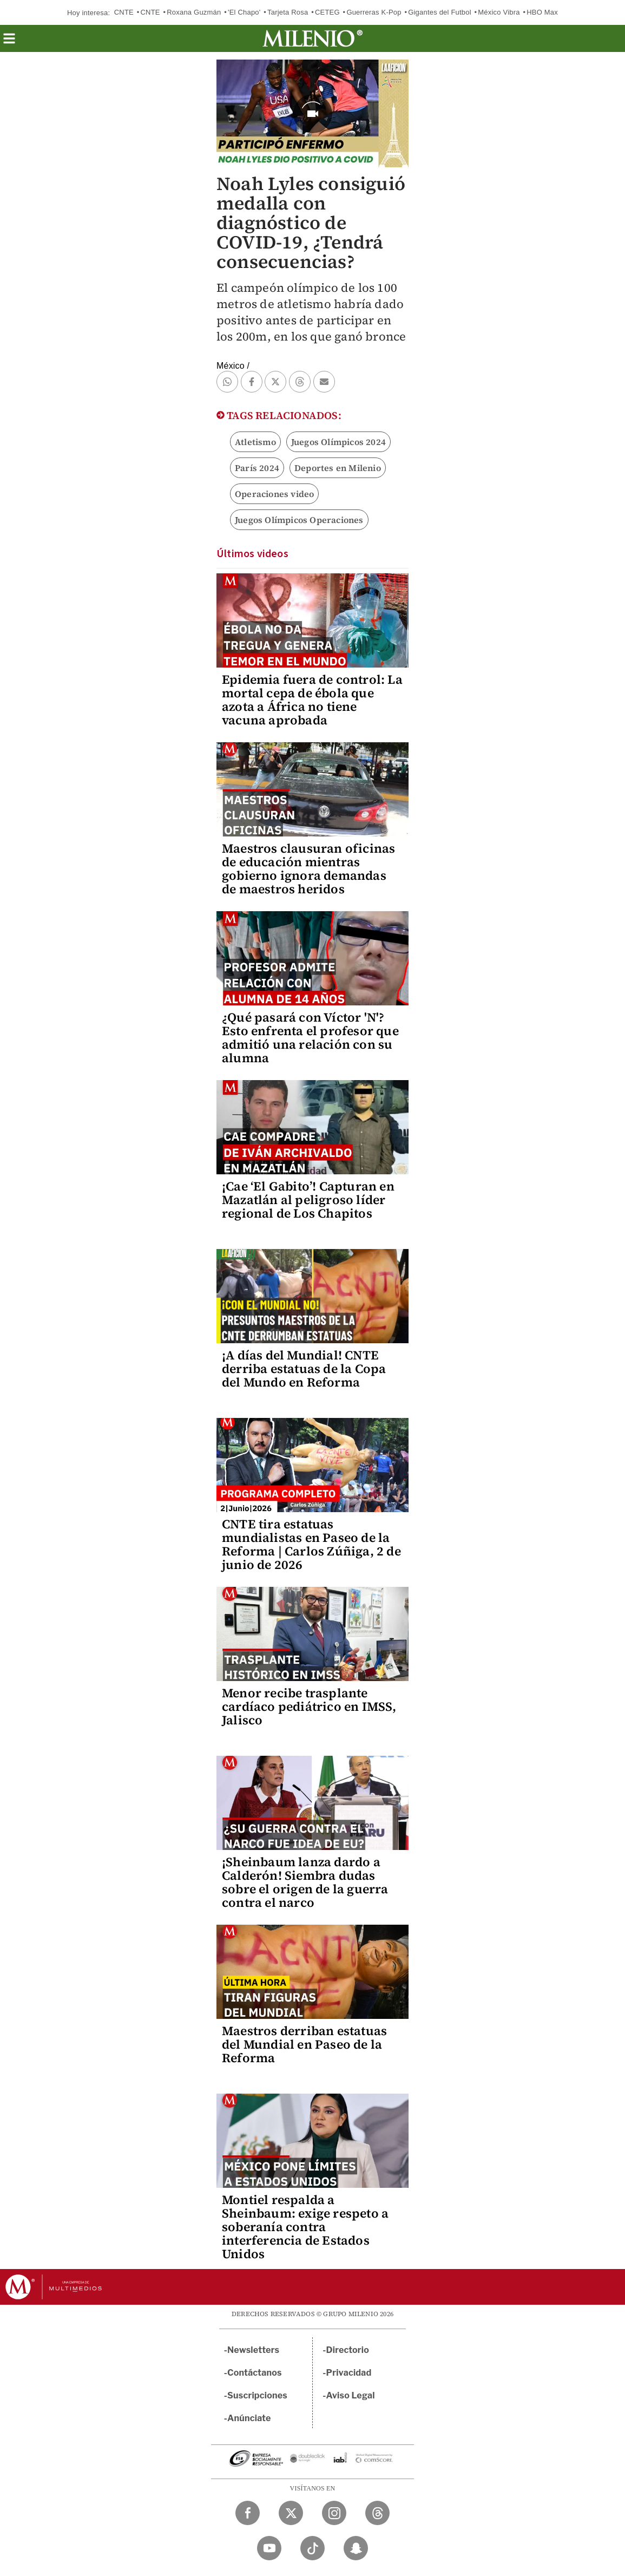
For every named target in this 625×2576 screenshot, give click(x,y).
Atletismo (255, 442)
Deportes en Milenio (337, 468)
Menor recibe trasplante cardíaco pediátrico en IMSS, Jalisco (309, 1706)
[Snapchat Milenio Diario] (356, 2548)
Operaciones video (274, 494)
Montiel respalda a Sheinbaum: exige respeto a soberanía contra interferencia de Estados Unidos (305, 2227)
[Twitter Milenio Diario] (291, 2513)
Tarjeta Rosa (287, 12)
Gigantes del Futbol (439, 12)
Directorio (348, 2350)
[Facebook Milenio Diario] (247, 2513)
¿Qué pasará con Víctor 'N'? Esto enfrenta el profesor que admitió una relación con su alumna (310, 1038)
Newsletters (253, 2350)
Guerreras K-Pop (373, 12)
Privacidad (349, 2373)
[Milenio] (312, 38)
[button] (9, 42)
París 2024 (257, 468)
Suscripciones (257, 2395)
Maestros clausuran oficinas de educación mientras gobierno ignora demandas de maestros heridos (308, 869)
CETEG (327, 12)
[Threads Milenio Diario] (377, 2513)
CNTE (124, 12)
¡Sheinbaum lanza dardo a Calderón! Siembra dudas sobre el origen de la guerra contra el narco (305, 1882)
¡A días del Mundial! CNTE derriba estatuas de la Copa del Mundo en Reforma (304, 1368)
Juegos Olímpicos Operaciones (299, 520)
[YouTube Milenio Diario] (269, 2548)
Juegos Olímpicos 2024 (338, 442)
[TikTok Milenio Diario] (312, 2548)
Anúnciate (249, 2418)
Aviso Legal (350, 2395)
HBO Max (542, 12)
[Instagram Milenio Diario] (334, 2513)
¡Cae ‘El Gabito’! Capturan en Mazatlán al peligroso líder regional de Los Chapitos (308, 1200)
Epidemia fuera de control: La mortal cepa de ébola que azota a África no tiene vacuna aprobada (312, 700)
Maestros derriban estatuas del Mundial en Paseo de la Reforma (304, 2044)
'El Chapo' (244, 12)
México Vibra (498, 12)
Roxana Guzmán (194, 12)
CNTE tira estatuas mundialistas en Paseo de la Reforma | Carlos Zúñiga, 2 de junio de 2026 (311, 1544)
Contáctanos (254, 2373)
